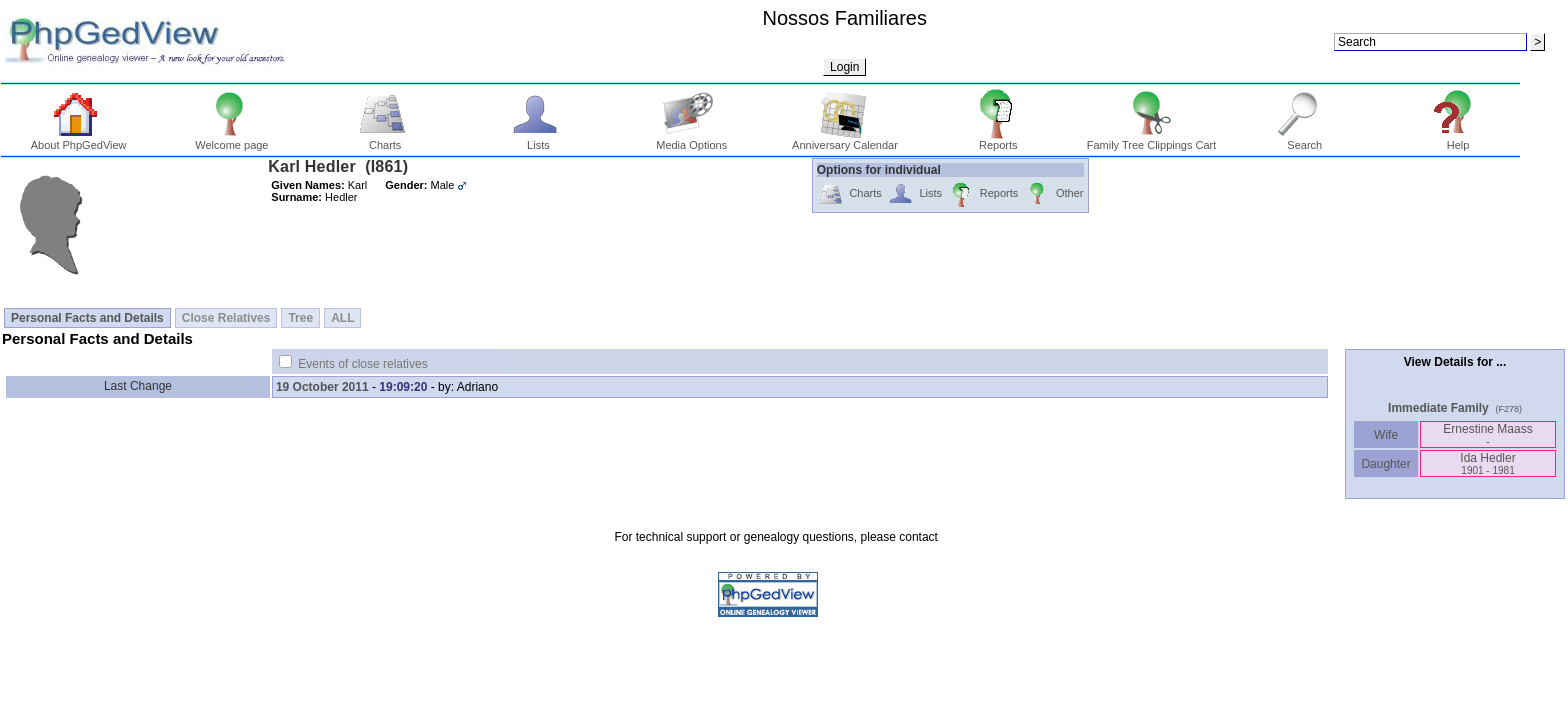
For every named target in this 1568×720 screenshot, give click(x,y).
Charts (385, 140)
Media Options (691, 140)
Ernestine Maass (1487, 434)
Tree (300, 318)
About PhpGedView (79, 140)
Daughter (1386, 464)
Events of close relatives (362, 364)
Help (1458, 140)
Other (1053, 194)
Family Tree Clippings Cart (1152, 140)
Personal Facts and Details (87, 318)
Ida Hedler (1487, 463)
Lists (538, 140)
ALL (342, 318)
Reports (998, 140)
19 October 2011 (322, 387)
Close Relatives (226, 318)
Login (844, 67)
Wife (1386, 435)
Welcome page (231, 140)
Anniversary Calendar (845, 140)
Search (1304, 140)
